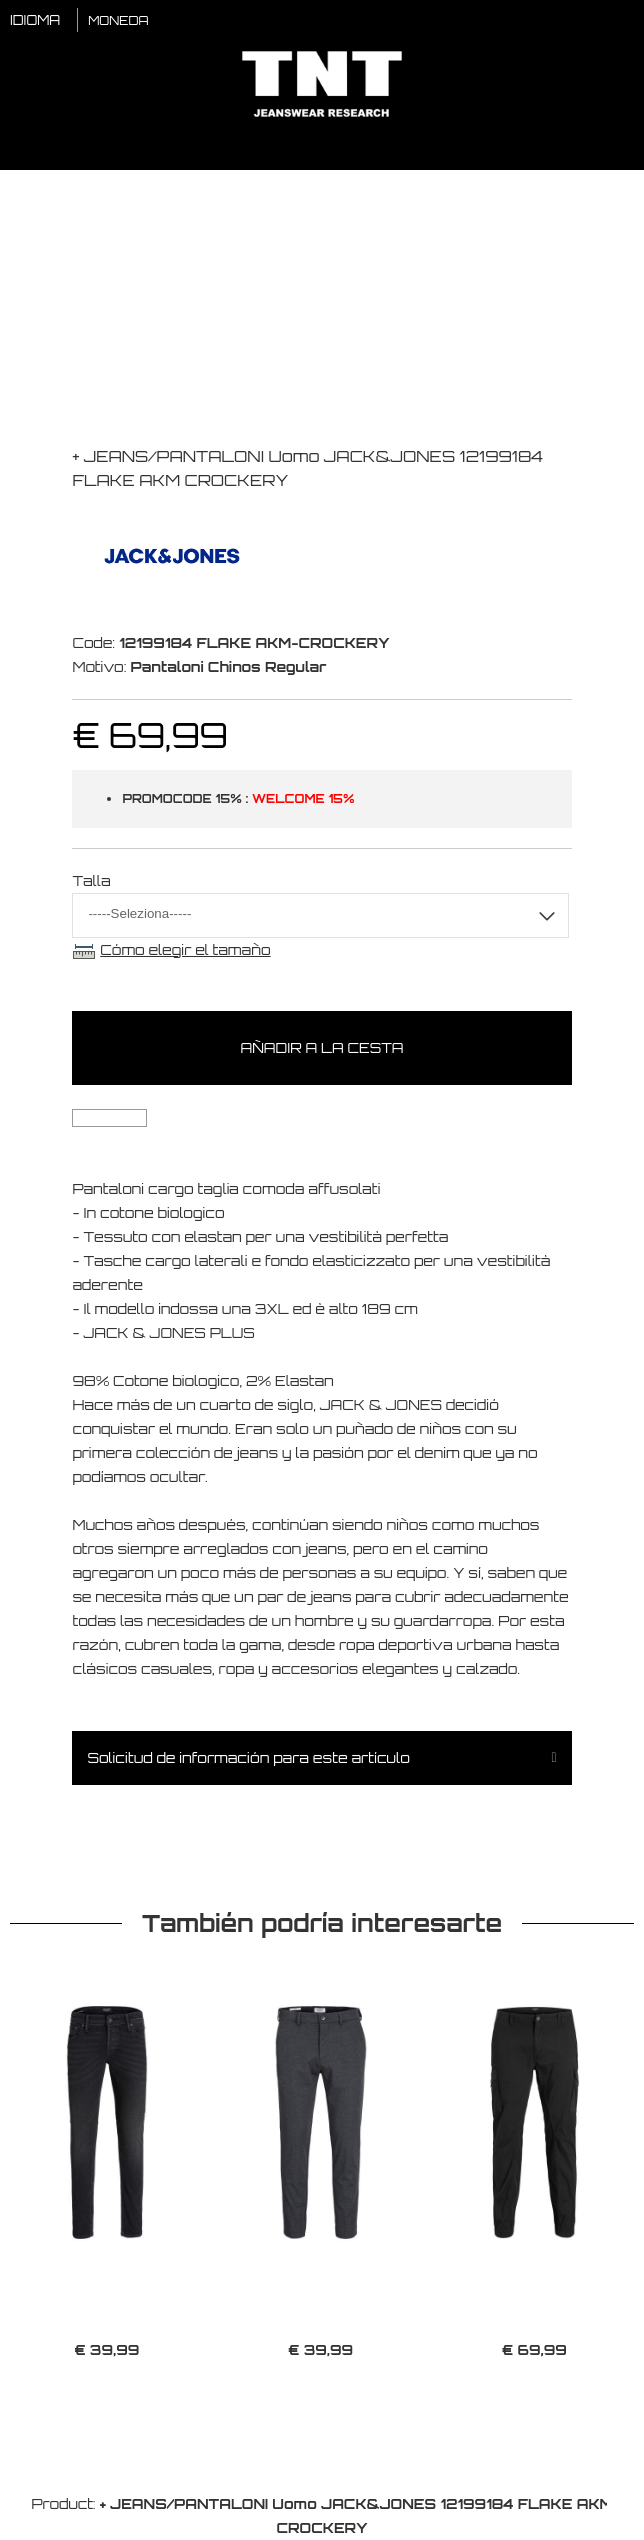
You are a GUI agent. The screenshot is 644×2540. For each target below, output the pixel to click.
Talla (91, 880)
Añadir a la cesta (321, 1047)
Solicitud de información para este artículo (248, 1757)
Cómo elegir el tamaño (185, 949)
